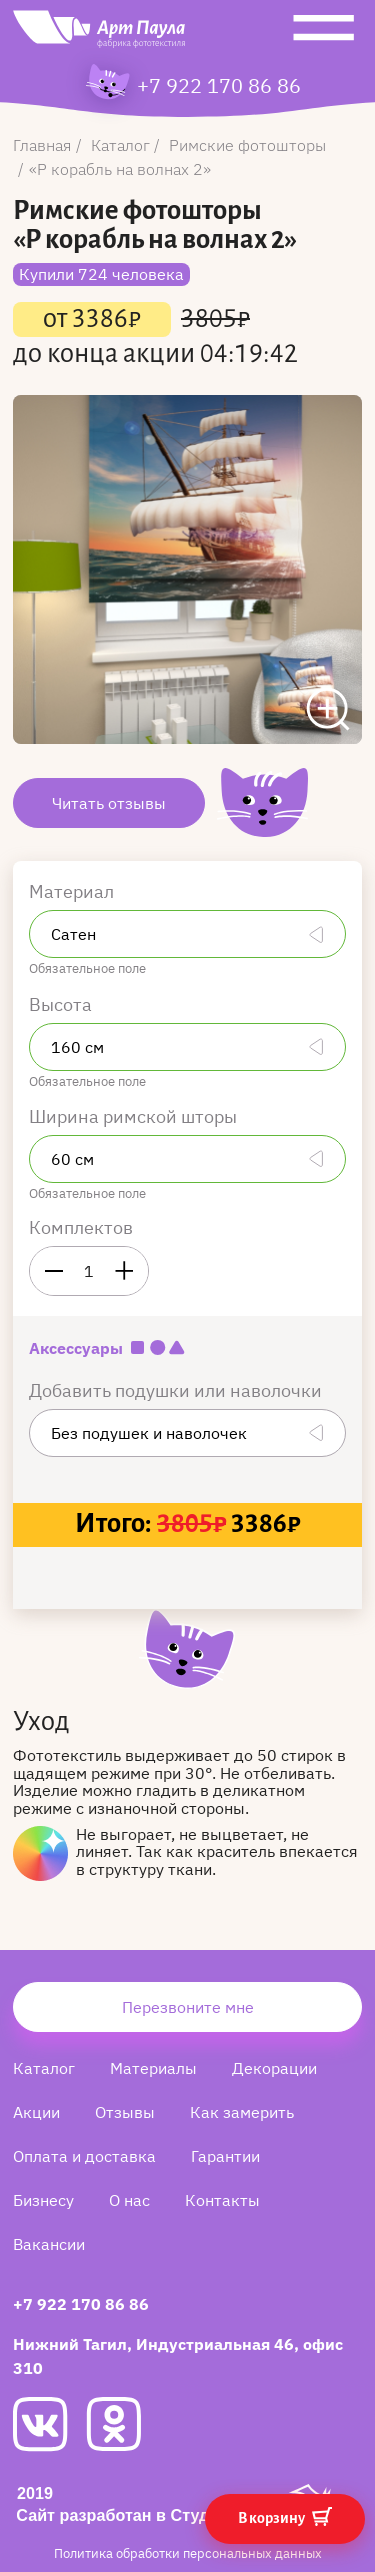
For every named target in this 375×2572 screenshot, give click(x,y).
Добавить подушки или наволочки (177, 1390)
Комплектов (81, 1227)
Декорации (274, 2068)
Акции (36, 2112)
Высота (62, 1004)
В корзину (285, 2516)
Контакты (222, 2200)
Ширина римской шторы (135, 1116)
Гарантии (225, 2156)
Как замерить (242, 2112)
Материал (73, 891)
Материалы (153, 2068)
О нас (129, 2200)
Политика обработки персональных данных (188, 2553)
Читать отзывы (109, 803)
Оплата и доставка (84, 2156)
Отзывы (125, 2112)
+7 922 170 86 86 (219, 86)
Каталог (44, 2068)
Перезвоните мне (188, 2007)
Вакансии (49, 2244)
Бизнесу (43, 2200)
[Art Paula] (99, 34)
